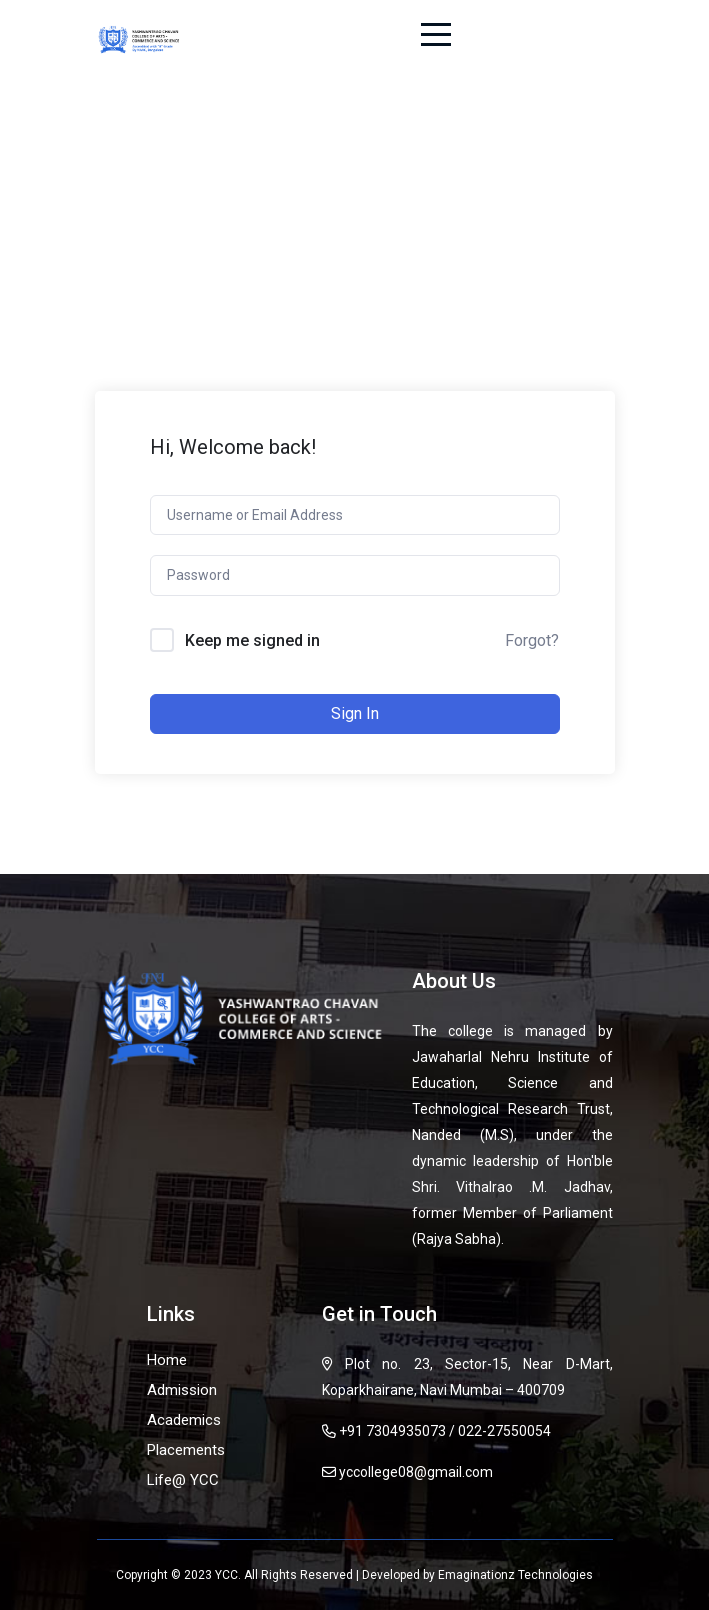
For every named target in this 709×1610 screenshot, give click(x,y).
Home (167, 1360)
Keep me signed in (252, 640)
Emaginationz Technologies (515, 1575)
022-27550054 (504, 1431)
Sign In (355, 713)
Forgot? (532, 640)
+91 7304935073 (392, 1431)
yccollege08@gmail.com (416, 1472)
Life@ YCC (183, 1480)
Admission (182, 1390)
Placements (186, 1450)
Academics (184, 1420)
